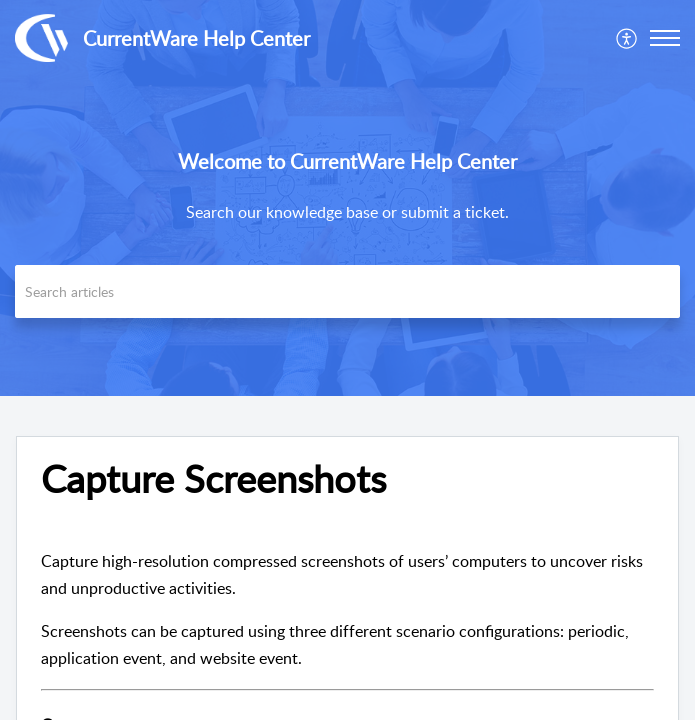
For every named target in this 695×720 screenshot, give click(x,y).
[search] (347, 291)
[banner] (347, 198)
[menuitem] (627, 38)
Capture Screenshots (213, 479)
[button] (665, 38)
